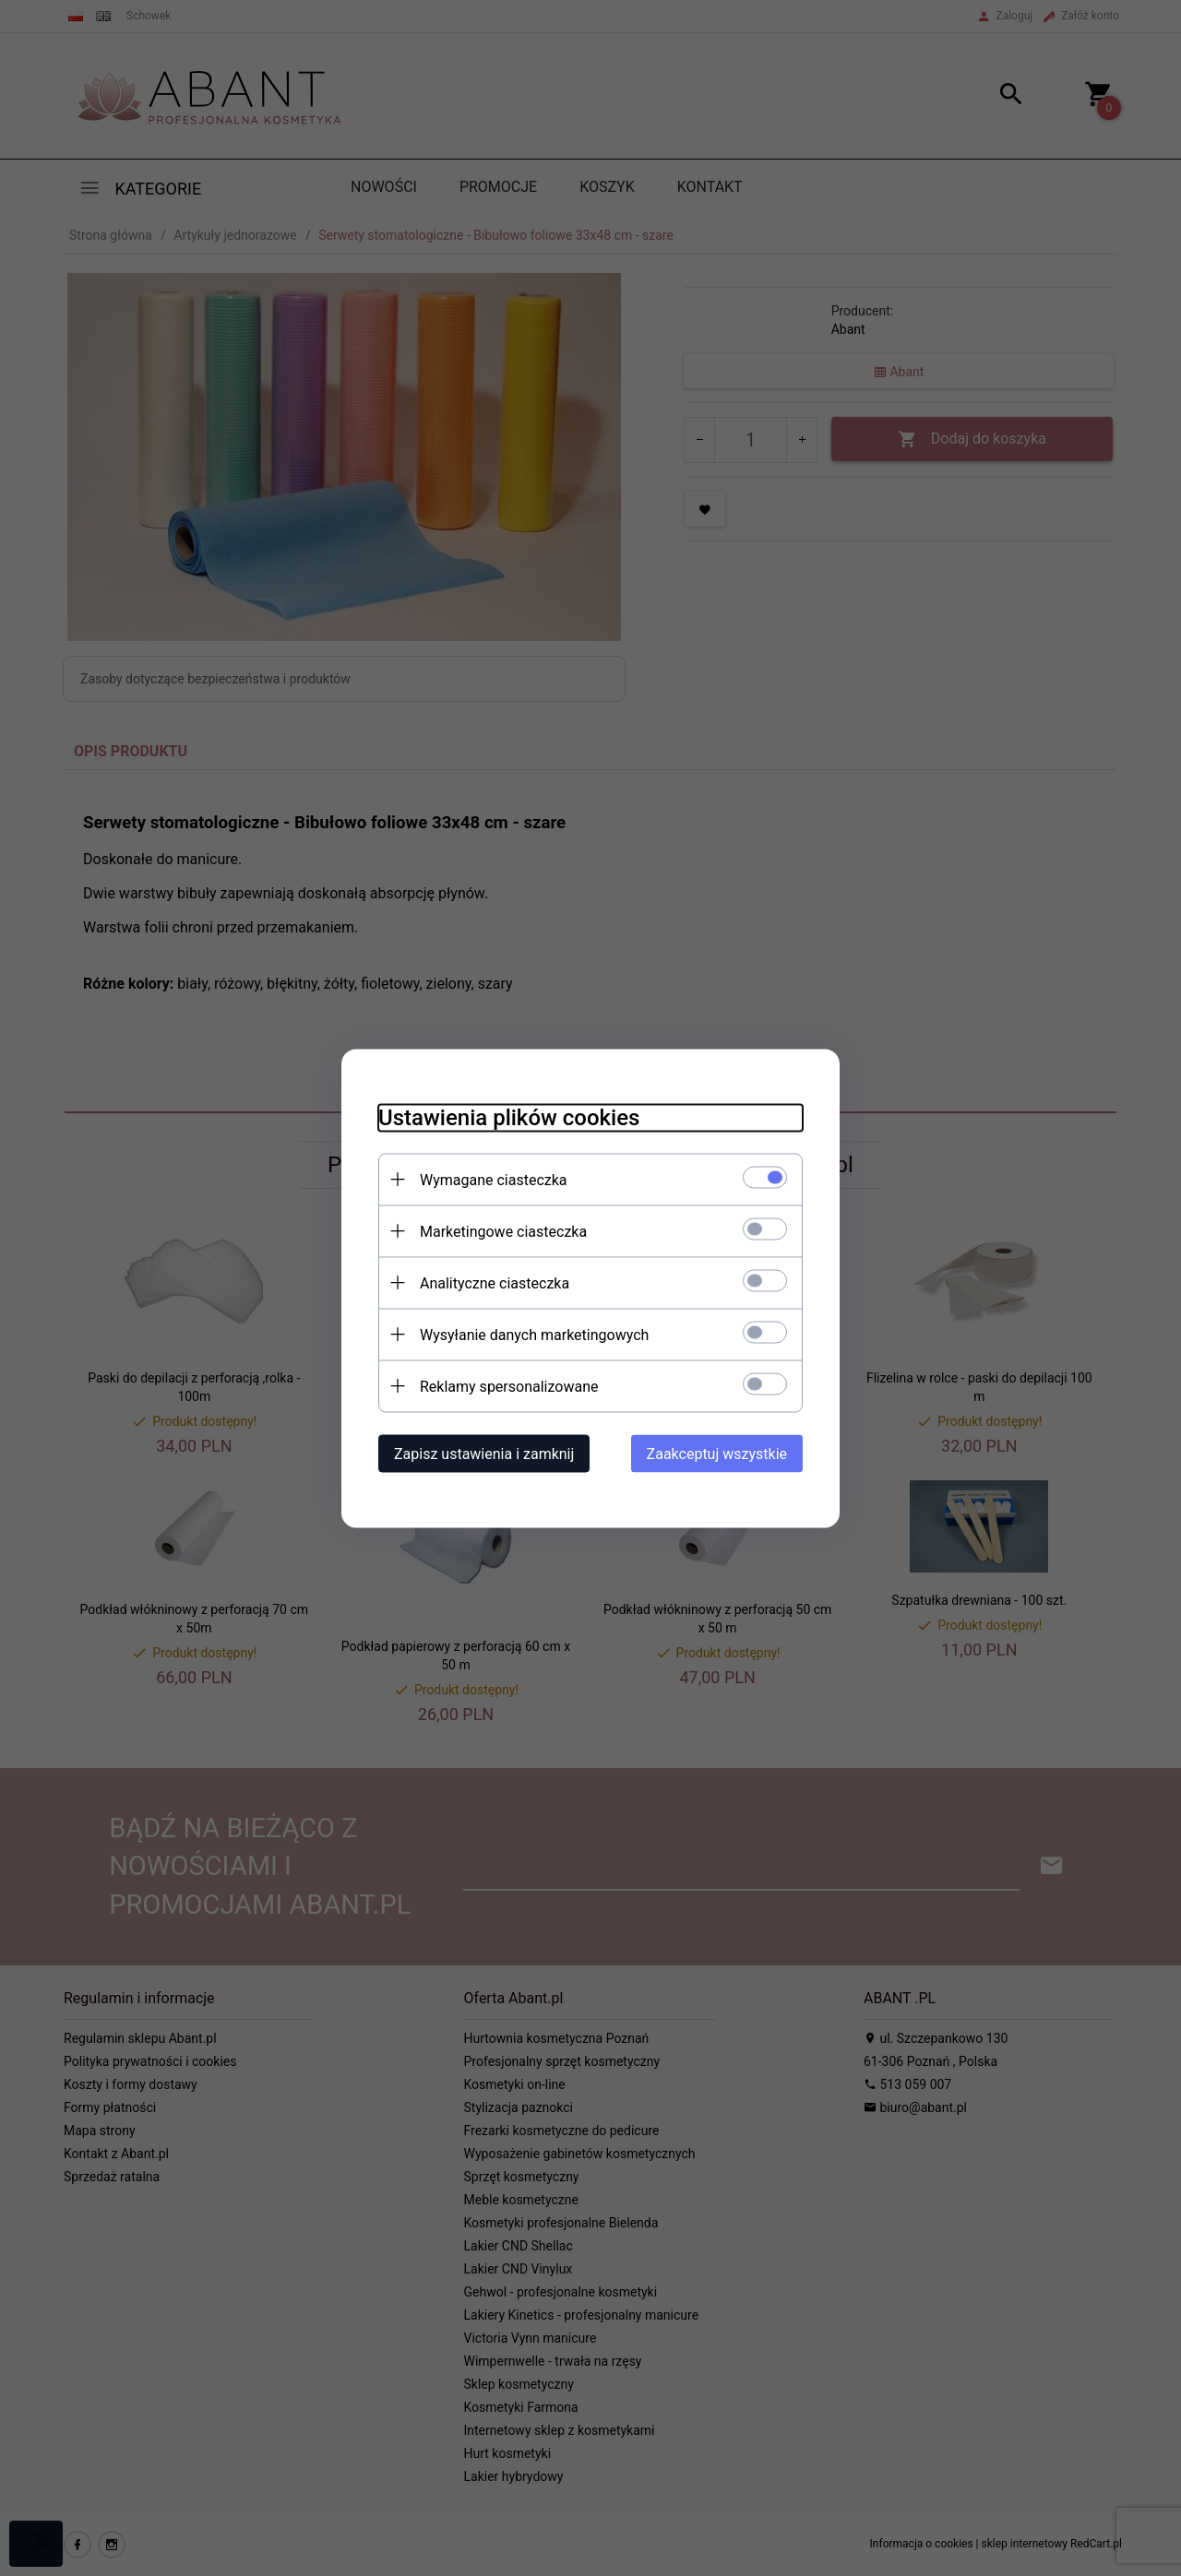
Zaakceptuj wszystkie (717, 1453)
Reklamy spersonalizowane (509, 1386)
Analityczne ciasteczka (494, 1282)
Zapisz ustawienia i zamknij (484, 1453)
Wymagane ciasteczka (493, 1179)
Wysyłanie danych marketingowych (534, 1334)
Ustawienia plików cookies (508, 1117)
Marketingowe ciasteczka (503, 1231)
